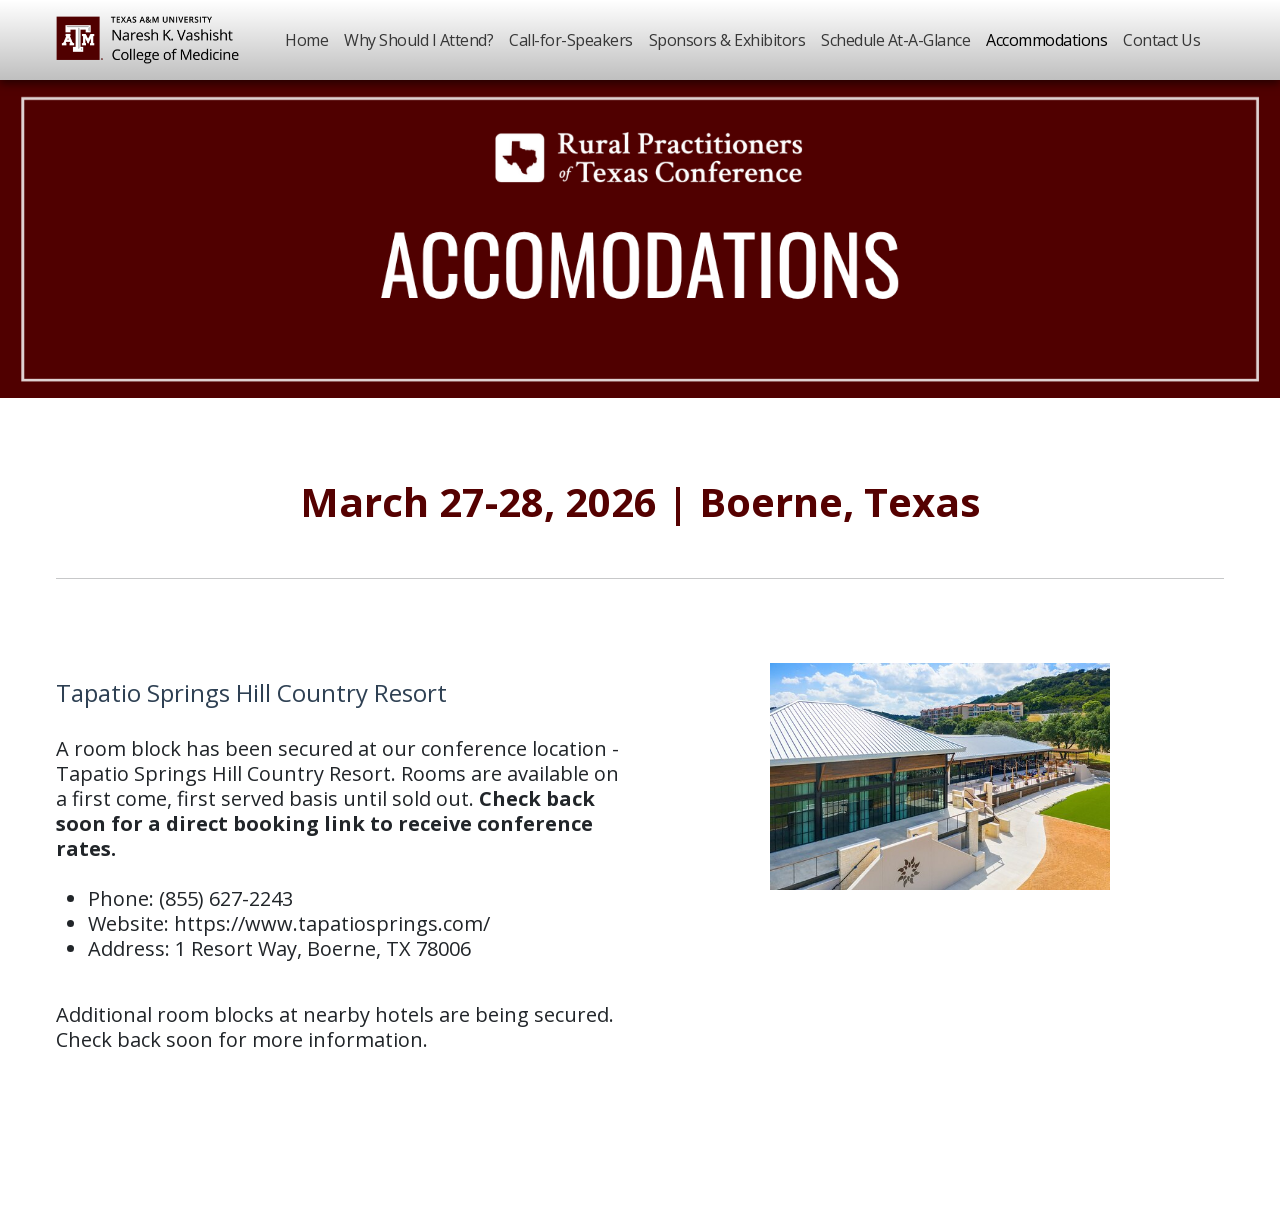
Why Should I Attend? (418, 40)
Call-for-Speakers (571, 40)
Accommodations (1046, 40)
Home (306, 40)
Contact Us (1161, 40)
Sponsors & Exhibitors (727, 40)
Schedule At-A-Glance (895, 40)
